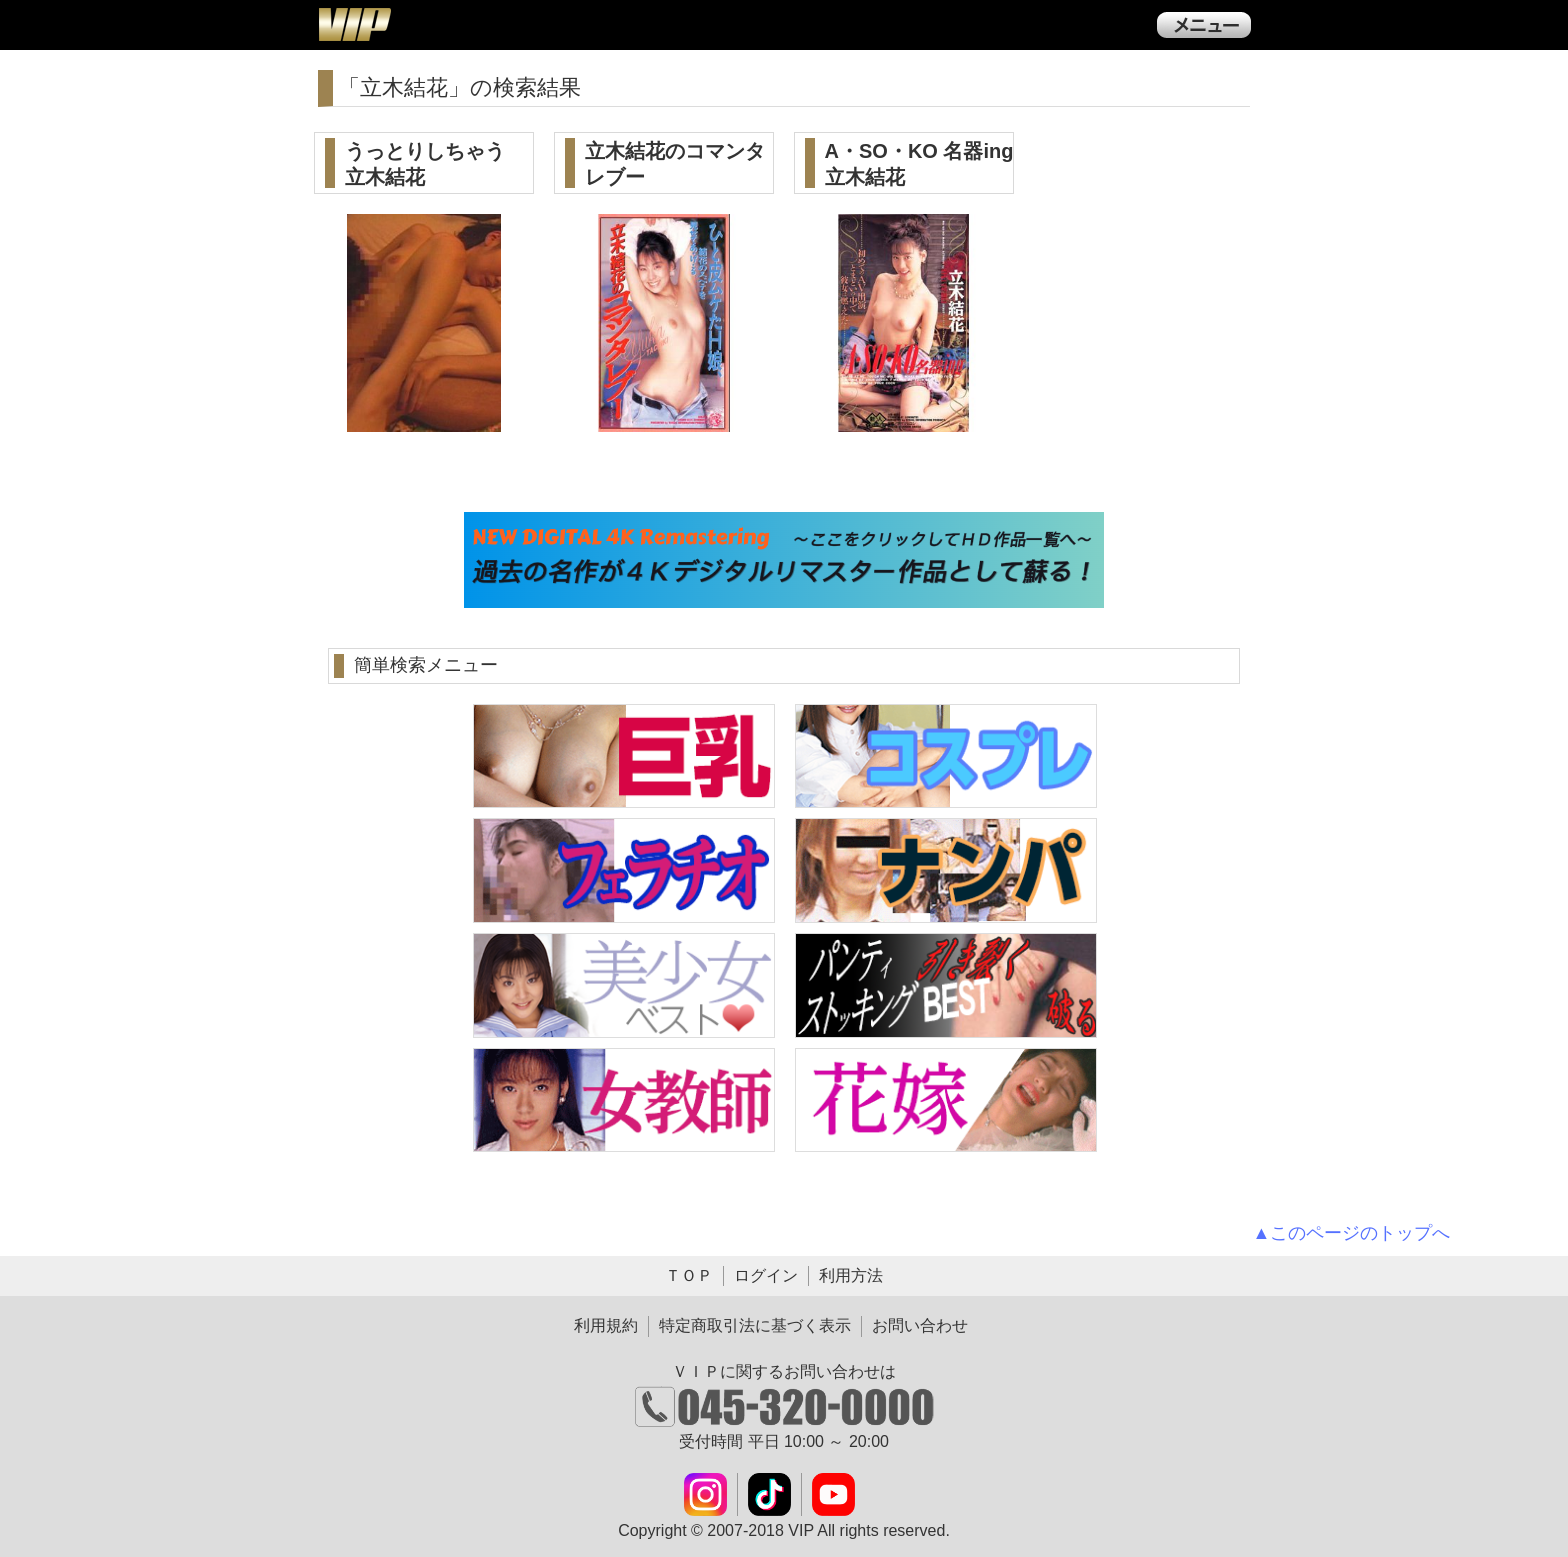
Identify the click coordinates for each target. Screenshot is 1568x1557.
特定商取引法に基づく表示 (755, 1325)
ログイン (766, 1275)
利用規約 (606, 1325)
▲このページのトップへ (1352, 1233)
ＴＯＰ (689, 1275)
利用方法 (851, 1275)
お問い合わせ (920, 1325)
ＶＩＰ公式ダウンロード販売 (354, 24)
